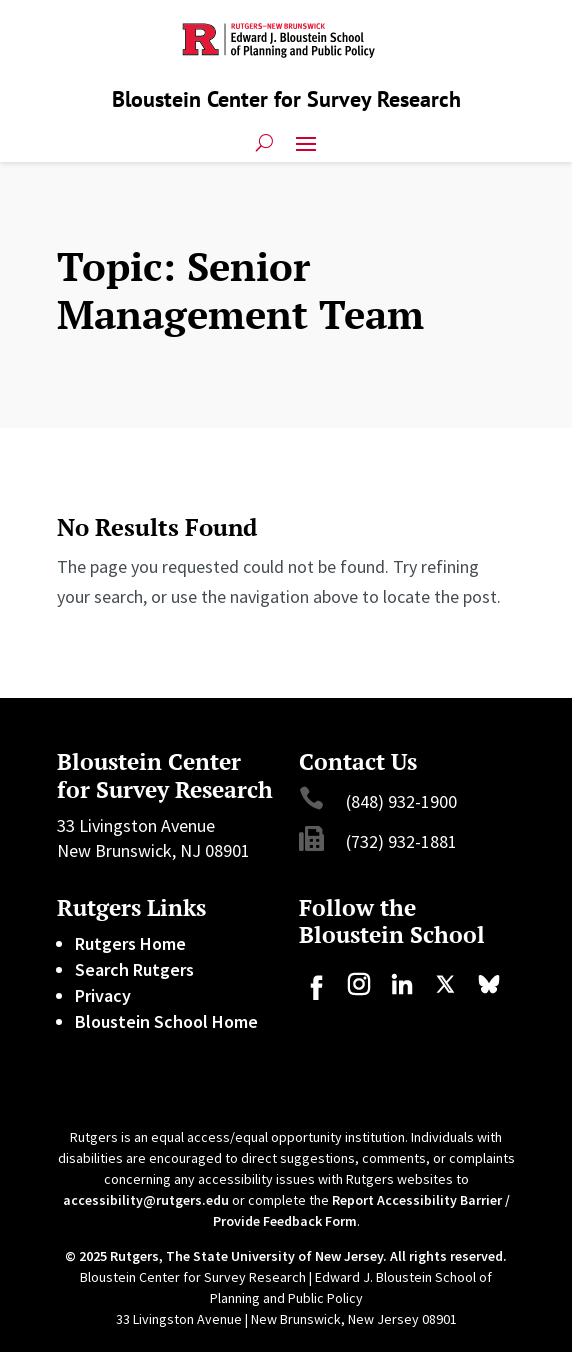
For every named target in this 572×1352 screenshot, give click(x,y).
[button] (306, 142)
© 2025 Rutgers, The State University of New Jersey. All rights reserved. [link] (286, 1256)
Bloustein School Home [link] (166, 1021)
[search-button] (264, 142)
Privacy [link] (103, 995)
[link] (316, 993)
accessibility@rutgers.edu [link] (146, 1200)
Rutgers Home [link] (130, 943)
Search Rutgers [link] (134, 969)
